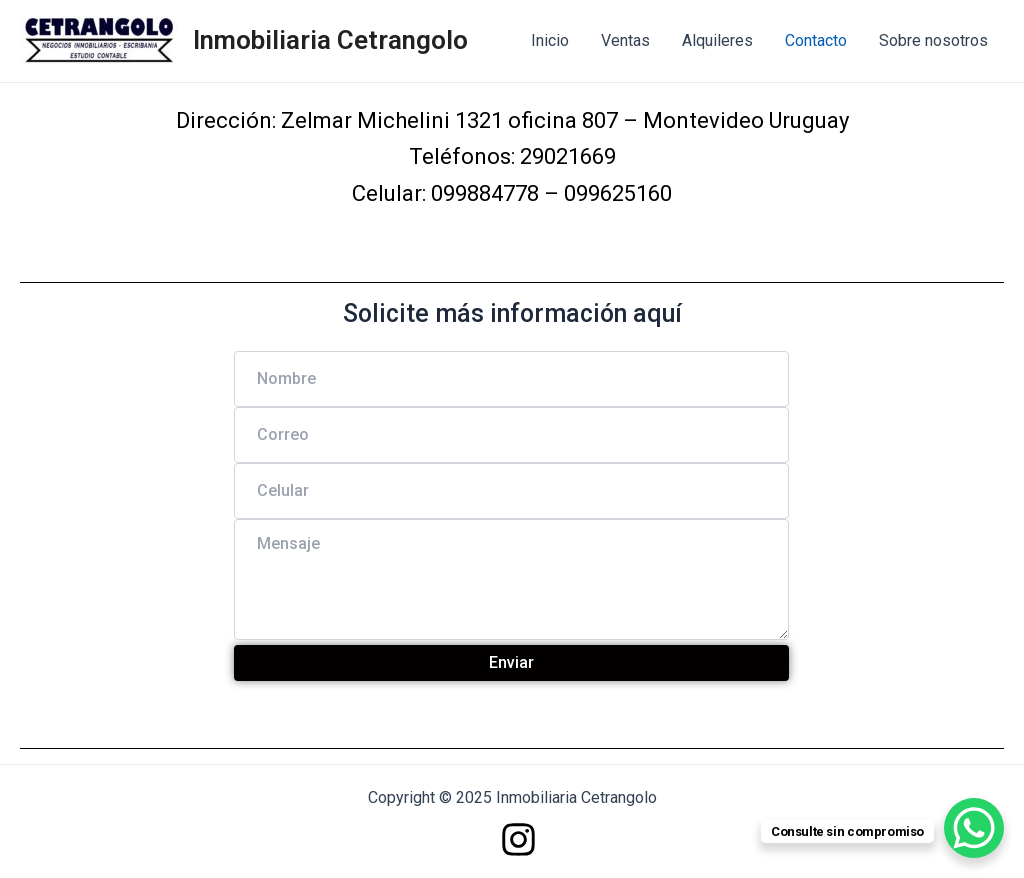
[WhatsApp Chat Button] (974, 828)
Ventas (625, 40)
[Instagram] (518, 839)
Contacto (816, 40)
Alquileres (717, 40)
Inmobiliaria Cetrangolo (330, 40)
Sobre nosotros (933, 40)
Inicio (550, 40)
